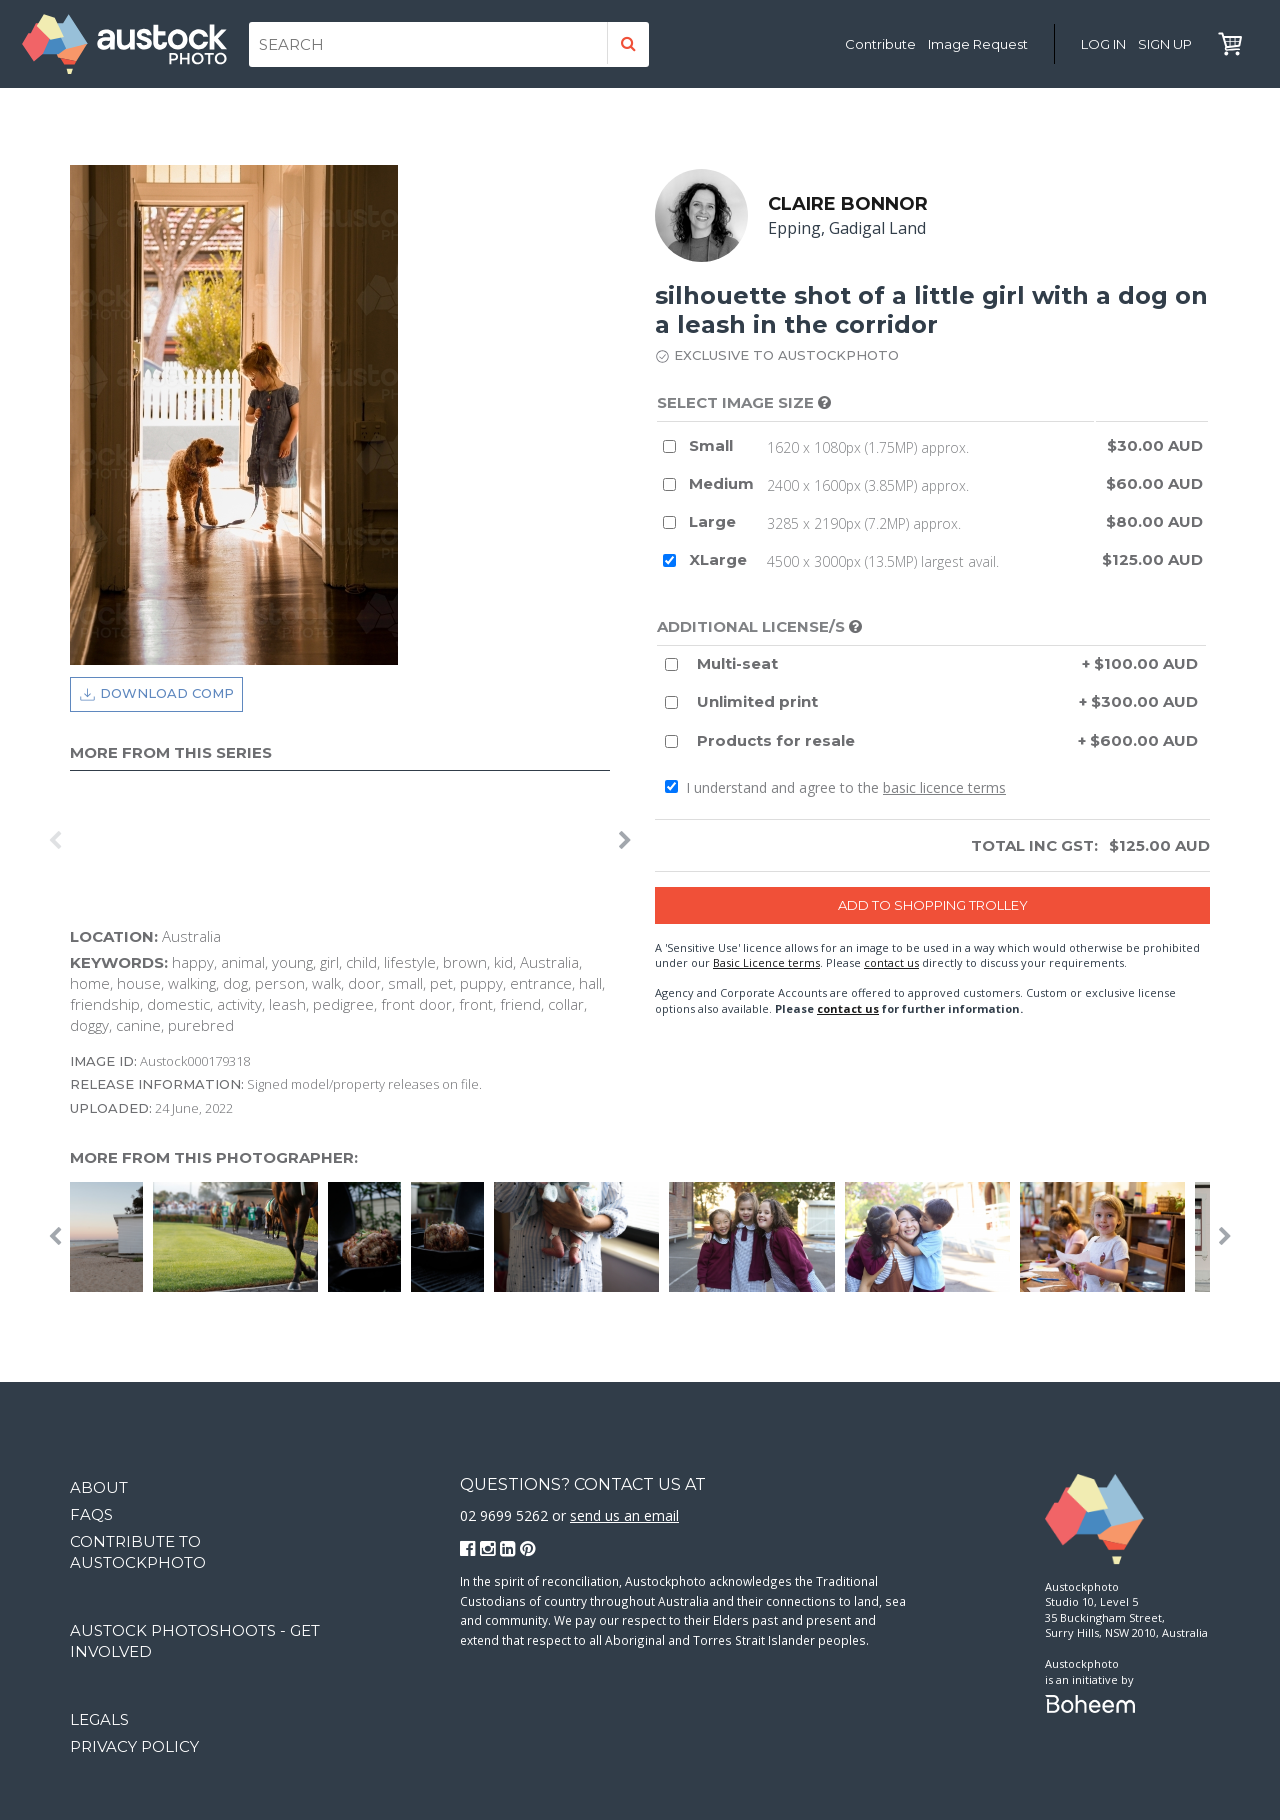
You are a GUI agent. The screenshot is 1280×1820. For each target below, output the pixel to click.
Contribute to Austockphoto (138, 1552)
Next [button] (625, 841)
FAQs (91, 1514)
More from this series (171, 752)
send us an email (624, 1515)
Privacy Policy (134, 1746)
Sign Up (1165, 44)
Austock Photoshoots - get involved (195, 1641)
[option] (75, 841)
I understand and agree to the (835, 788)
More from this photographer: (214, 1157)
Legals (99, 1719)
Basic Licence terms (766, 962)
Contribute (880, 44)
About (99, 1487)
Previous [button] (55, 841)
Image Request (978, 44)
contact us (891, 962)
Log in (1103, 44)
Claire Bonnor (848, 204)
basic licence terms (944, 788)
